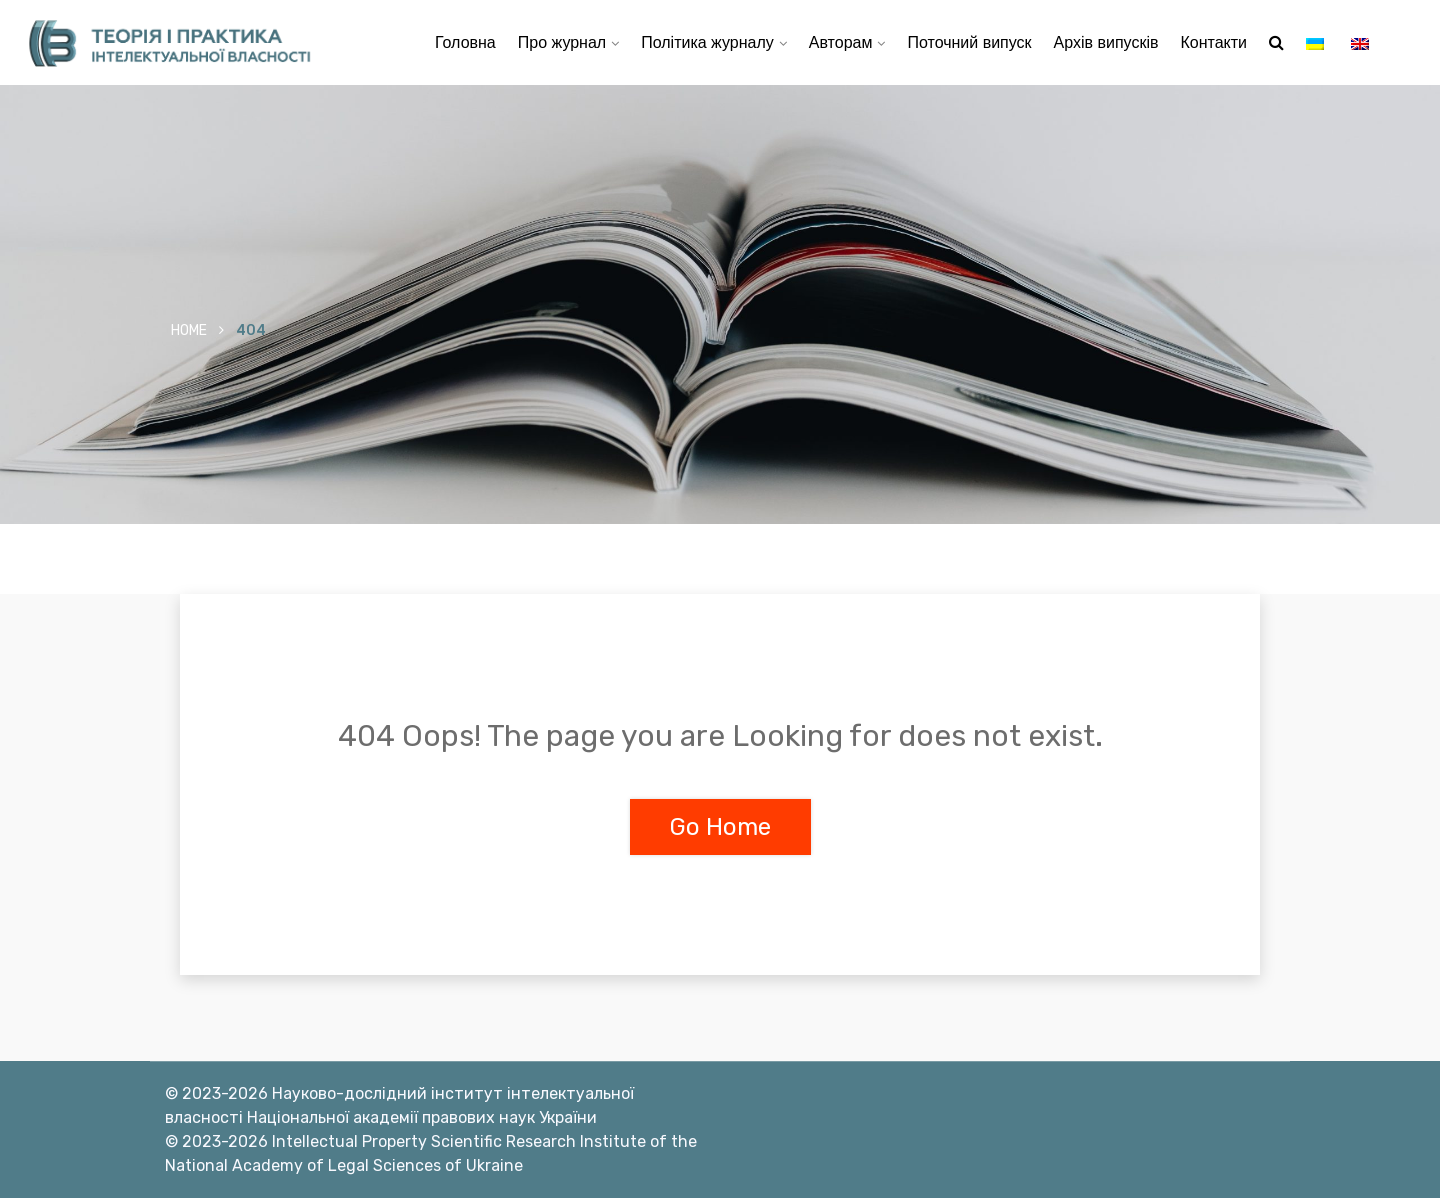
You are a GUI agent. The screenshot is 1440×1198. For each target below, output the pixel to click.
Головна (465, 42)
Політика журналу (707, 42)
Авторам (841, 42)
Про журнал (562, 42)
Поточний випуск (969, 42)
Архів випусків (1106, 42)
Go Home (720, 827)
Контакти (1213, 42)
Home (189, 330)
